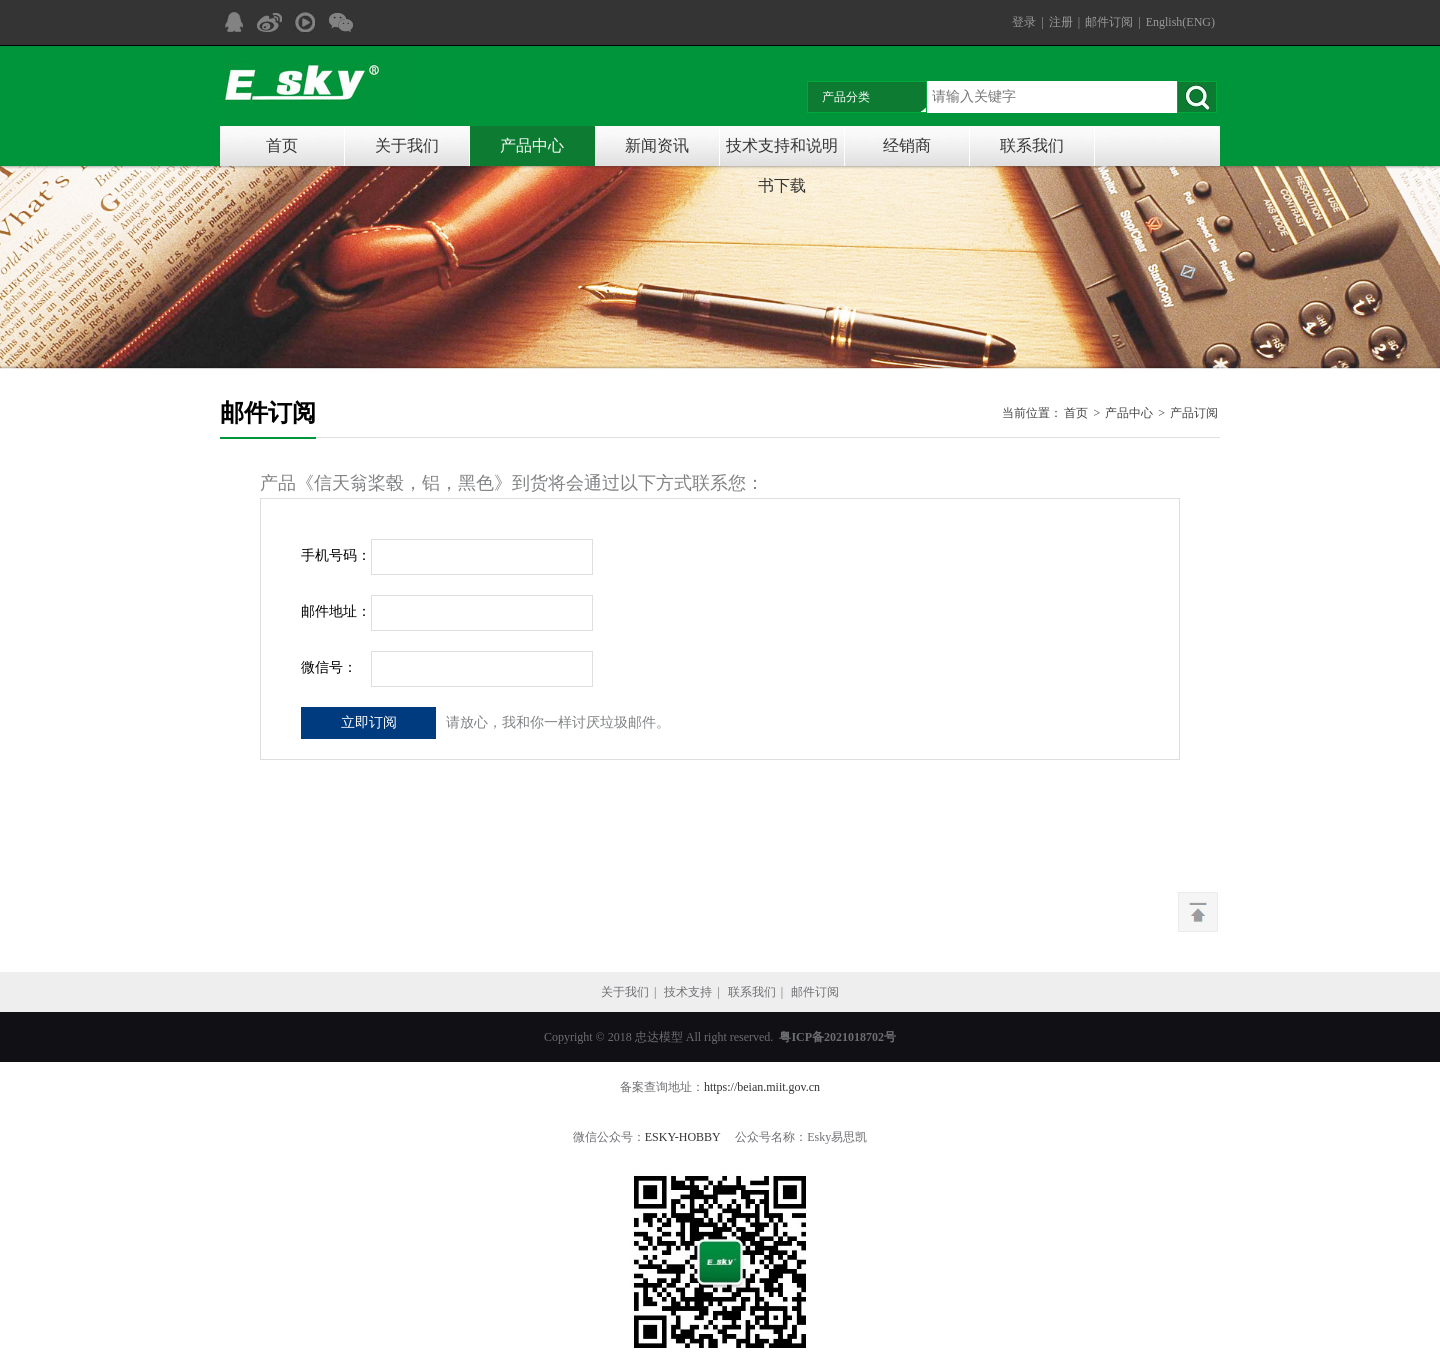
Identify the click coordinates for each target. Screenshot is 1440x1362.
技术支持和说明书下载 (782, 151)
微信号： (329, 667)
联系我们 (1032, 145)
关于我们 (407, 145)
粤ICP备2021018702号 (837, 1037)
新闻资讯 (657, 145)
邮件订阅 (1109, 22)
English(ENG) (1180, 22)
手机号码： (336, 555)
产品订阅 (1194, 413)
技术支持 (688, 992)
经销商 (907, 145)
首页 (282, 145)
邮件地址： (336, 611)
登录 (1024, 22)
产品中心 (532, 145)
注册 (1061, 22)
